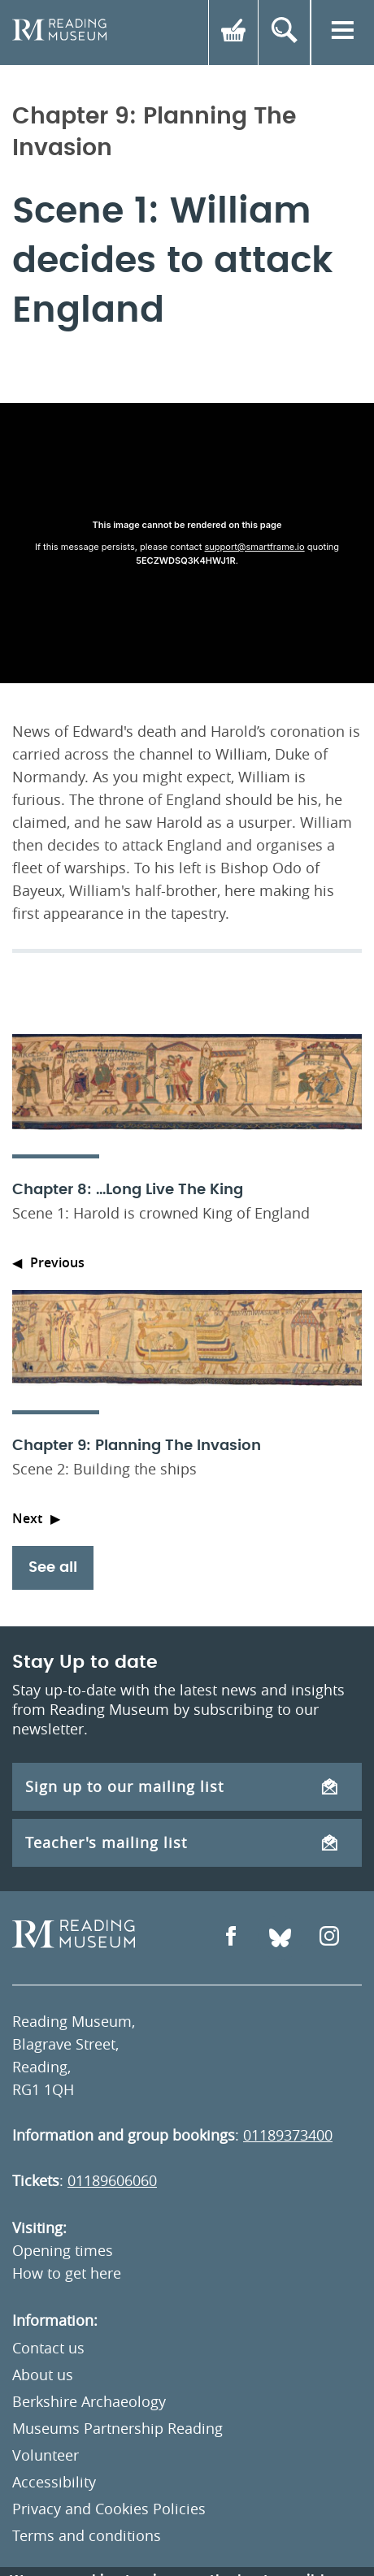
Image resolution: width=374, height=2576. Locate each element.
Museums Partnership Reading (117, 2428)
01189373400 (288, 2135)
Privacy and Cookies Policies (109, 2508)
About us (42, 2374)
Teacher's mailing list (181, 1842)
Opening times (62, 2250)
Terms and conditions (86, 2535)
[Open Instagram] (329, 1938)
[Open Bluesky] (280, 1938)
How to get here (66, 2273)
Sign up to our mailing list (181, 1786)
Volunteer (45, 2455)
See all (52, 1568)
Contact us (48, 2347)
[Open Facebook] (231, 1938)
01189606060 (112, 2180)
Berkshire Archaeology (89, 2401)
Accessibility (54, 2482)
